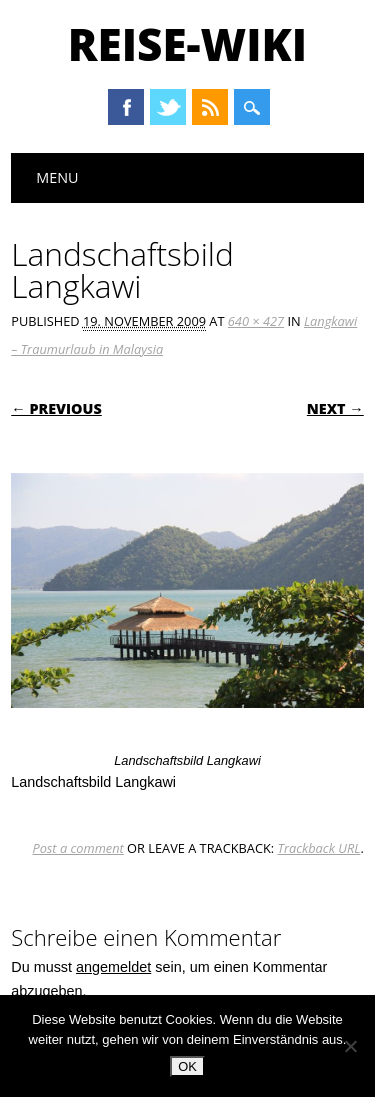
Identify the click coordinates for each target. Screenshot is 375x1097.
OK (187, 1066)
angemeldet (113, 967)
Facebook (126, 107)
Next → (335, 408)
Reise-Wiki (187, 44)
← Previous (56, 408)
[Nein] (350, 1046)
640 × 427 (256, 321)
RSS (210, 107)
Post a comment (77, 848)
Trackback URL (319, 848)
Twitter (168, 107)
